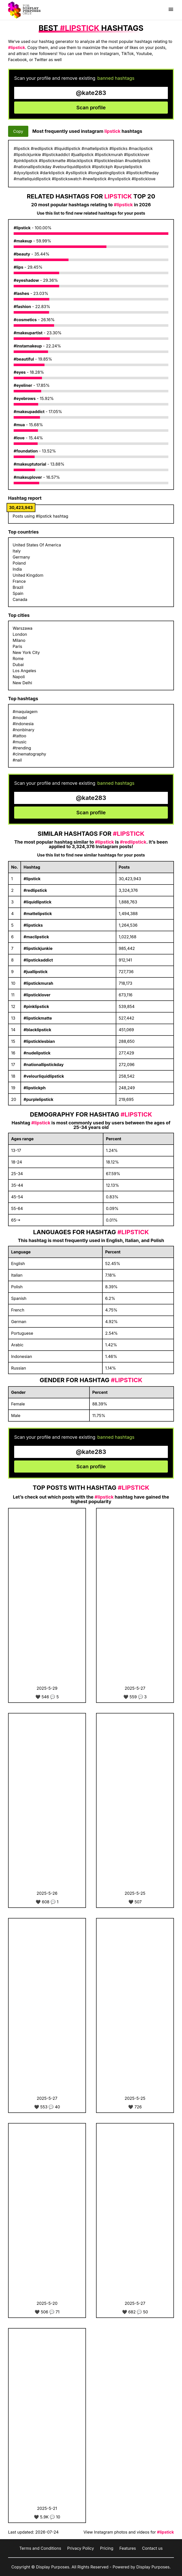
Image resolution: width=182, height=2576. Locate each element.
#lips (18, 267)
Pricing (106, 2548)
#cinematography (29, 753)
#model (20, 717)
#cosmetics (25, 319)
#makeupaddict (29, 411)
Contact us (152, 2548)
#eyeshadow (26, 280)
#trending (22, 747)
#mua (19, 424)
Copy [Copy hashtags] (18, 131)
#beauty (22, 254)
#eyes (20, 372)
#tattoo (19, 735)
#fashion (22, 306)
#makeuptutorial (30, 464)
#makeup (23, 240)
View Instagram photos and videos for (128, 2532)
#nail (17, 760)
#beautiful (24, 359)
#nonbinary (23, 729)
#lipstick (22, 227)
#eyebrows (25, 398)
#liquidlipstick (37, 901)
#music (20, 741)
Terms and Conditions (40, 2548)
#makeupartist (28, 332)
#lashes (21, 293)
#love (19, 437)
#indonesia (23, 723)
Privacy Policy (80, 2548)
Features (127, 2548)
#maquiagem (25, 711)
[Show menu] (171, 9)
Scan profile (91, 108)
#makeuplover (28, 477)
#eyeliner (23, 385)
